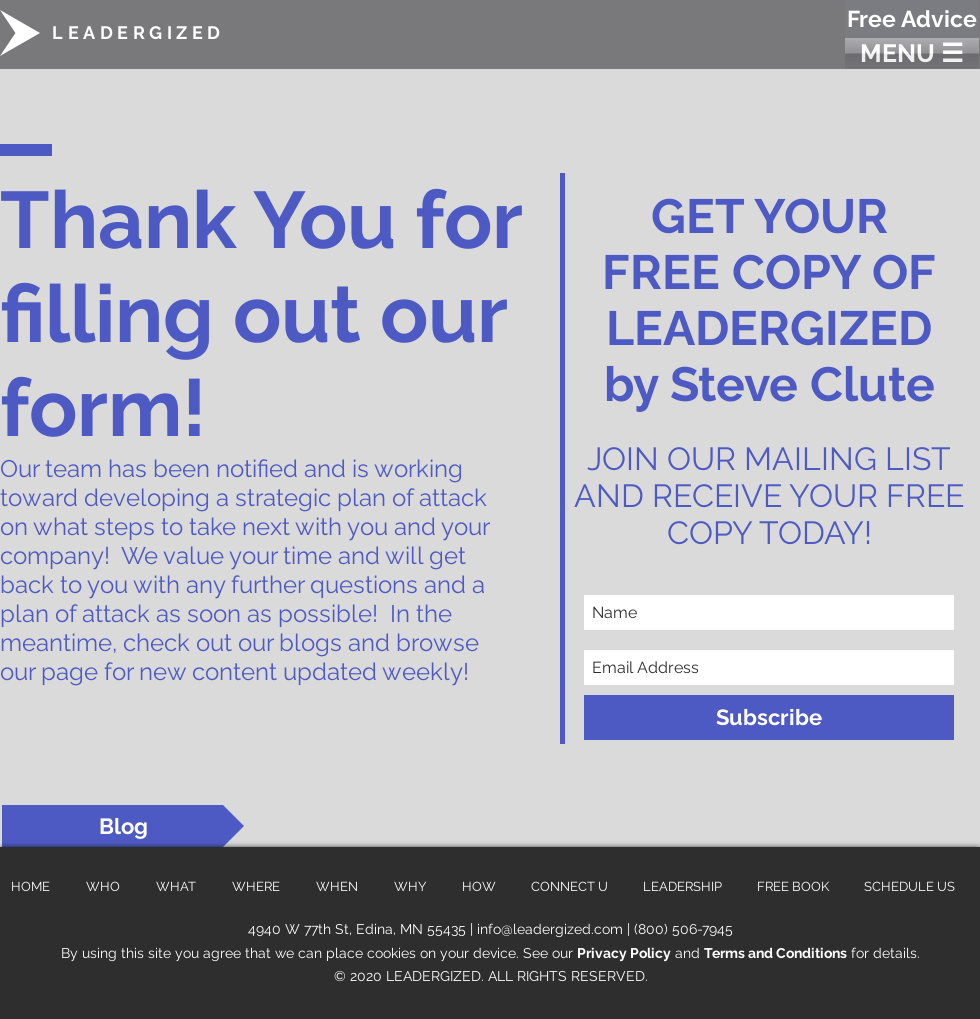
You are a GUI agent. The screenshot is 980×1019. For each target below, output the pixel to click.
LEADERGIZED (138, 32)
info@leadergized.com (550, 929)
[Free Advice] (912, 19)
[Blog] (123, 826)
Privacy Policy (624, 953)
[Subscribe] (769, 717)
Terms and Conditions (775, 953)
